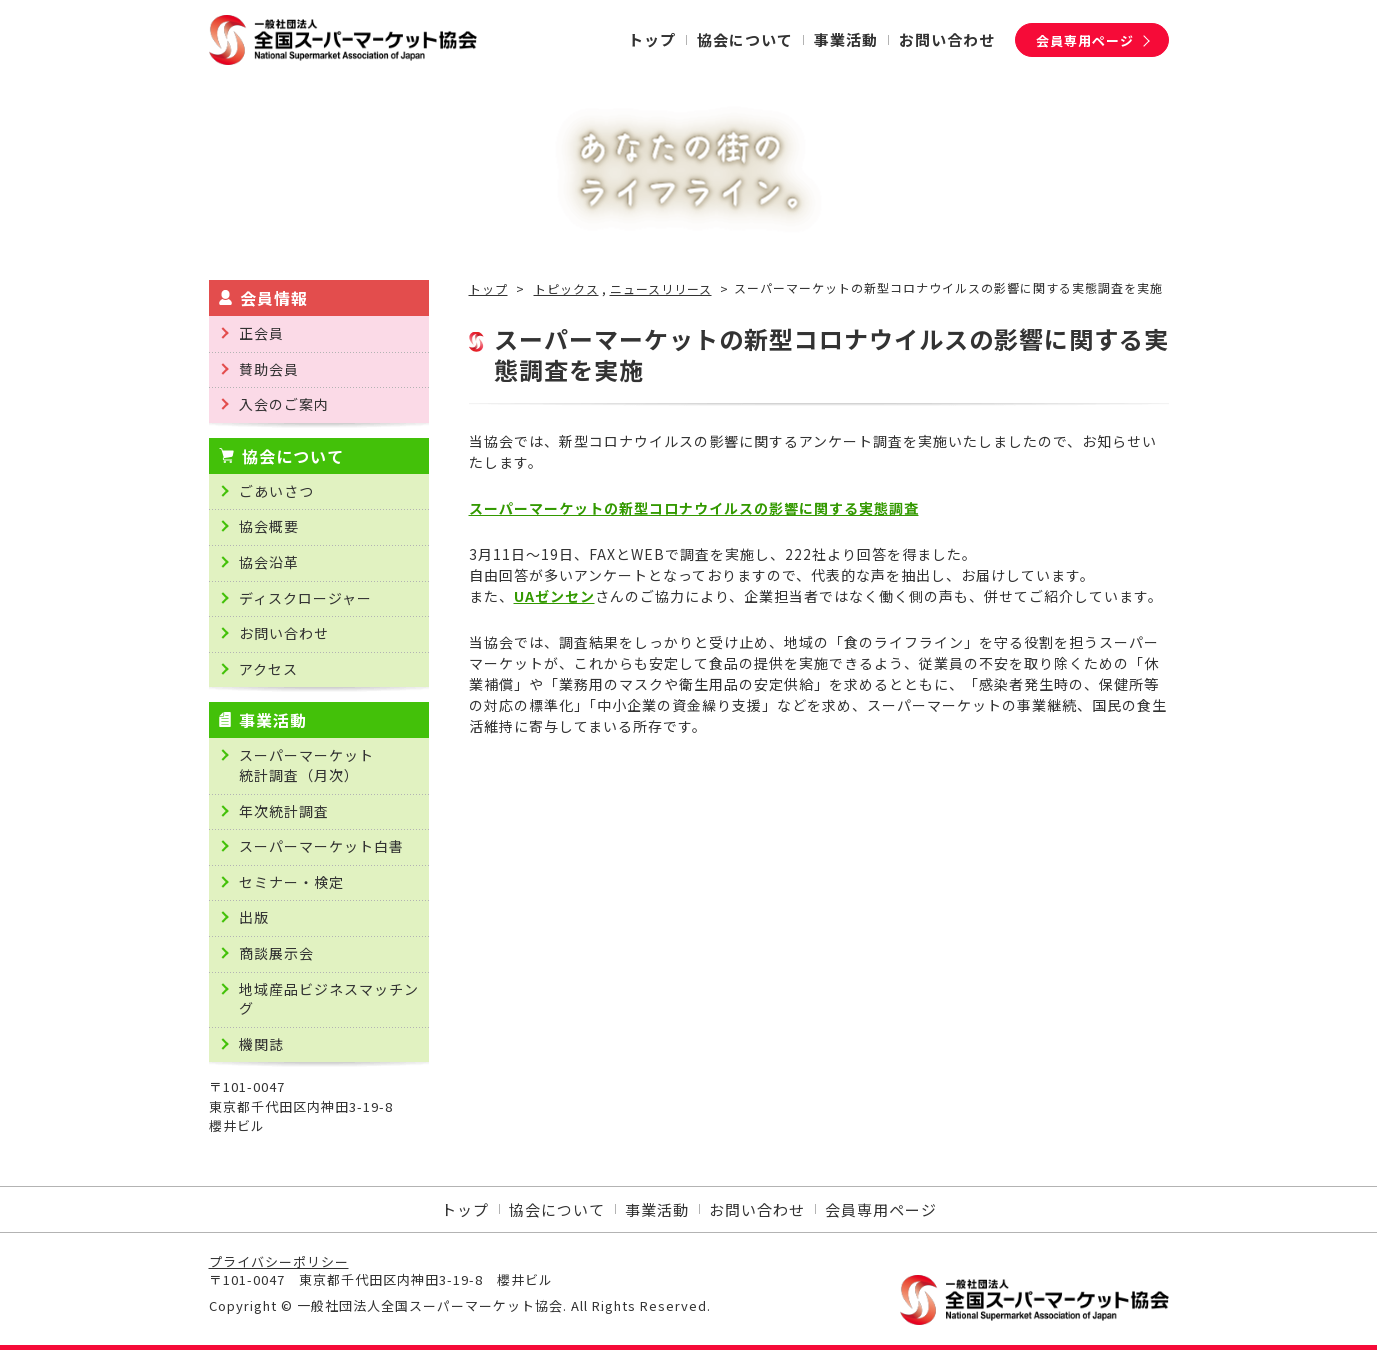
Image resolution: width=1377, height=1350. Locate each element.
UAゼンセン (554, 596)
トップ (488, 289)
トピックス (566, 289)
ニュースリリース (661, 289)
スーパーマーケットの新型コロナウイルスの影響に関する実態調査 (694, 508)
